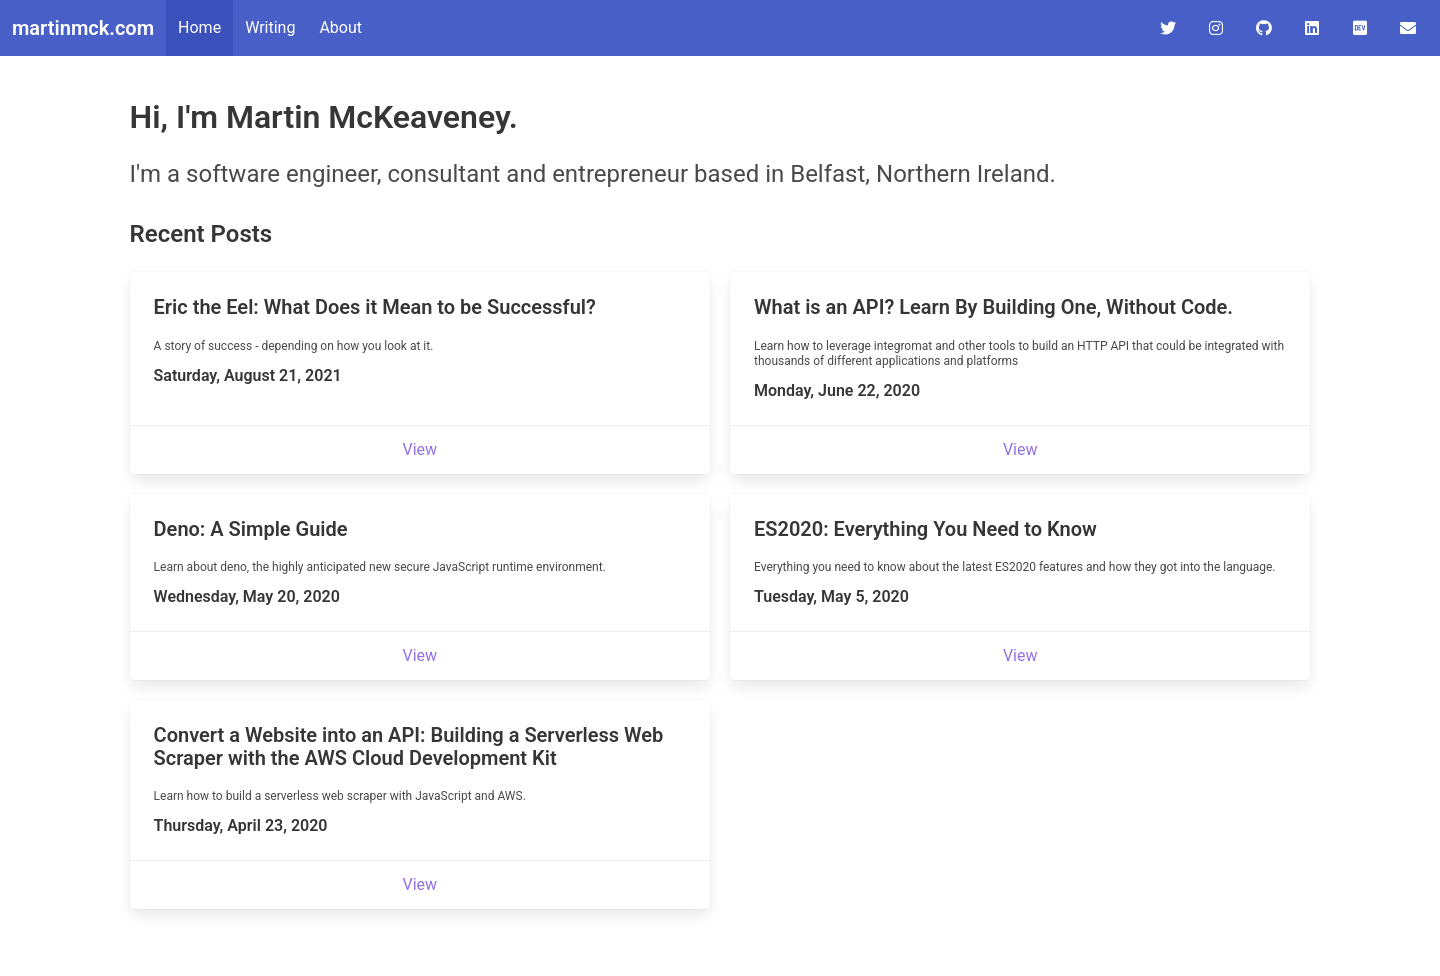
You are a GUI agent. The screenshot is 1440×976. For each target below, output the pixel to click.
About (340, 27)
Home (199, 27)
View (420, 449)
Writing (270, 27)
